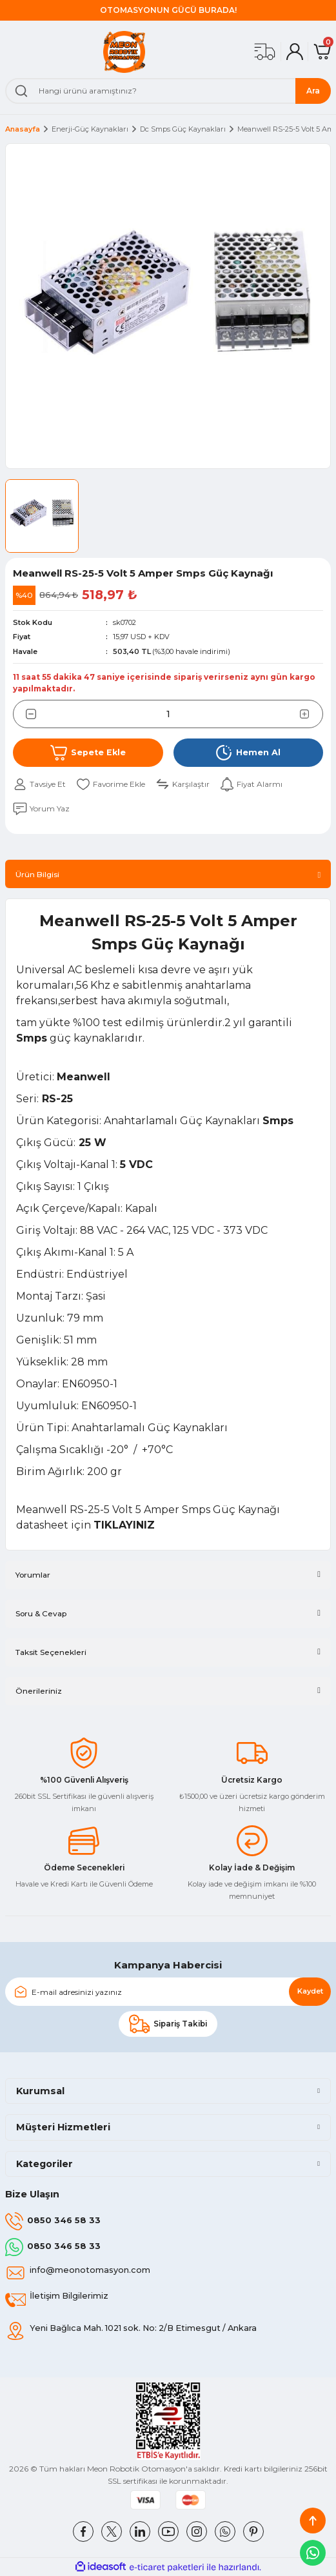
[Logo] (124, 52)
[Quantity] (168, 714)
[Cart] (322, 51)
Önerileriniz (38, 1691)
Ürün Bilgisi (37, 874)
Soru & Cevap (40, 1613)
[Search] (168, 91)
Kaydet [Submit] (310, 1991)
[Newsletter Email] (168, 1991)
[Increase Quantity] (311, 714)
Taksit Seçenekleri (50, 1652)
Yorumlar (32, 1575)
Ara (313, 90)
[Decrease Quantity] (24, 714)
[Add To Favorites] (110, 784)
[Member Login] (294, 51)
